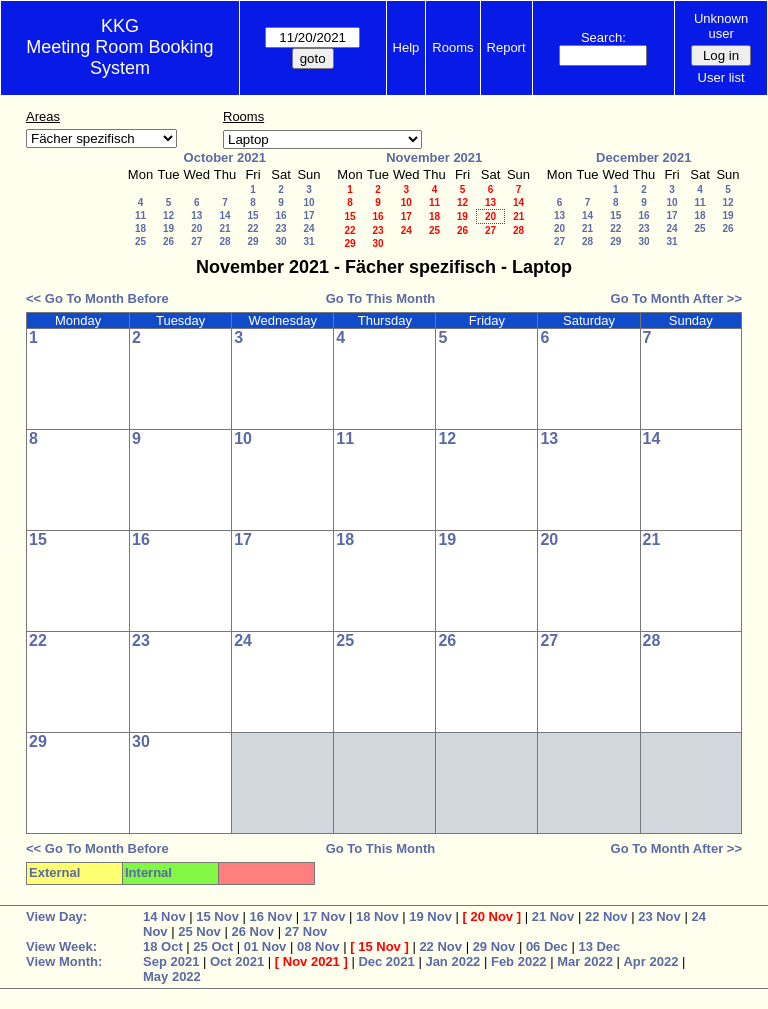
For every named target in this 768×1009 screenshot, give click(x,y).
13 (196, 215)
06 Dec (547, 946)
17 (308, 215)
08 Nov (318, 946)
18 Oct (163, 946)
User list (721, 77)
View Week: (61, 946)
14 (224, 215)
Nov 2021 (311, 961)
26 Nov (252, 931)
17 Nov (324, 916)
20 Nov (491, 916)
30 (280, 241)
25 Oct (213, 946)
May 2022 (172, 976)
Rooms (452, 47)
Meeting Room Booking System (119, 57)
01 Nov (265, 946)
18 (140, 228)
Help (406, 47)
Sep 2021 (171, 961)
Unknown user (721, 26)
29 (252, 241)
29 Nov (494, 946)
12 (168, 215)
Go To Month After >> (676, 298)
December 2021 (643, 157)
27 (196, 241)
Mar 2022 (585, 961)
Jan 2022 (452, 961)
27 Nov (306, 931)
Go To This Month (381, 298)
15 (252, 215)
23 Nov (659, 916)
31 (308, 241)
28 (224, 241)
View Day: (56, 916)
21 (224, 228)
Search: (603, 37)
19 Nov (430, 916)
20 (196, 228)
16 (280, 215)
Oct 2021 (237, 961)
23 (280, 228)
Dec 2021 (386, 961)
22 (252, 228)
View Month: (64, 961)
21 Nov (553, 916)
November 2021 (434, 157)
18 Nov (377, 916)
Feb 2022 (519, 961)
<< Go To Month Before (97, 298)
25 (140, 241)
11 (140, 215)
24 (308, 228)
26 (168, 241)
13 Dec (599, 946)
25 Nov (199, 931)
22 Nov (606, 916)
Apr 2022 (650, 961)
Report (506, 47)
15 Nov (217, 916)
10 (308, 202)
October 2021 (225, 157)
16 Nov (271, 916)
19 (168, 228)
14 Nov (164, 916)
